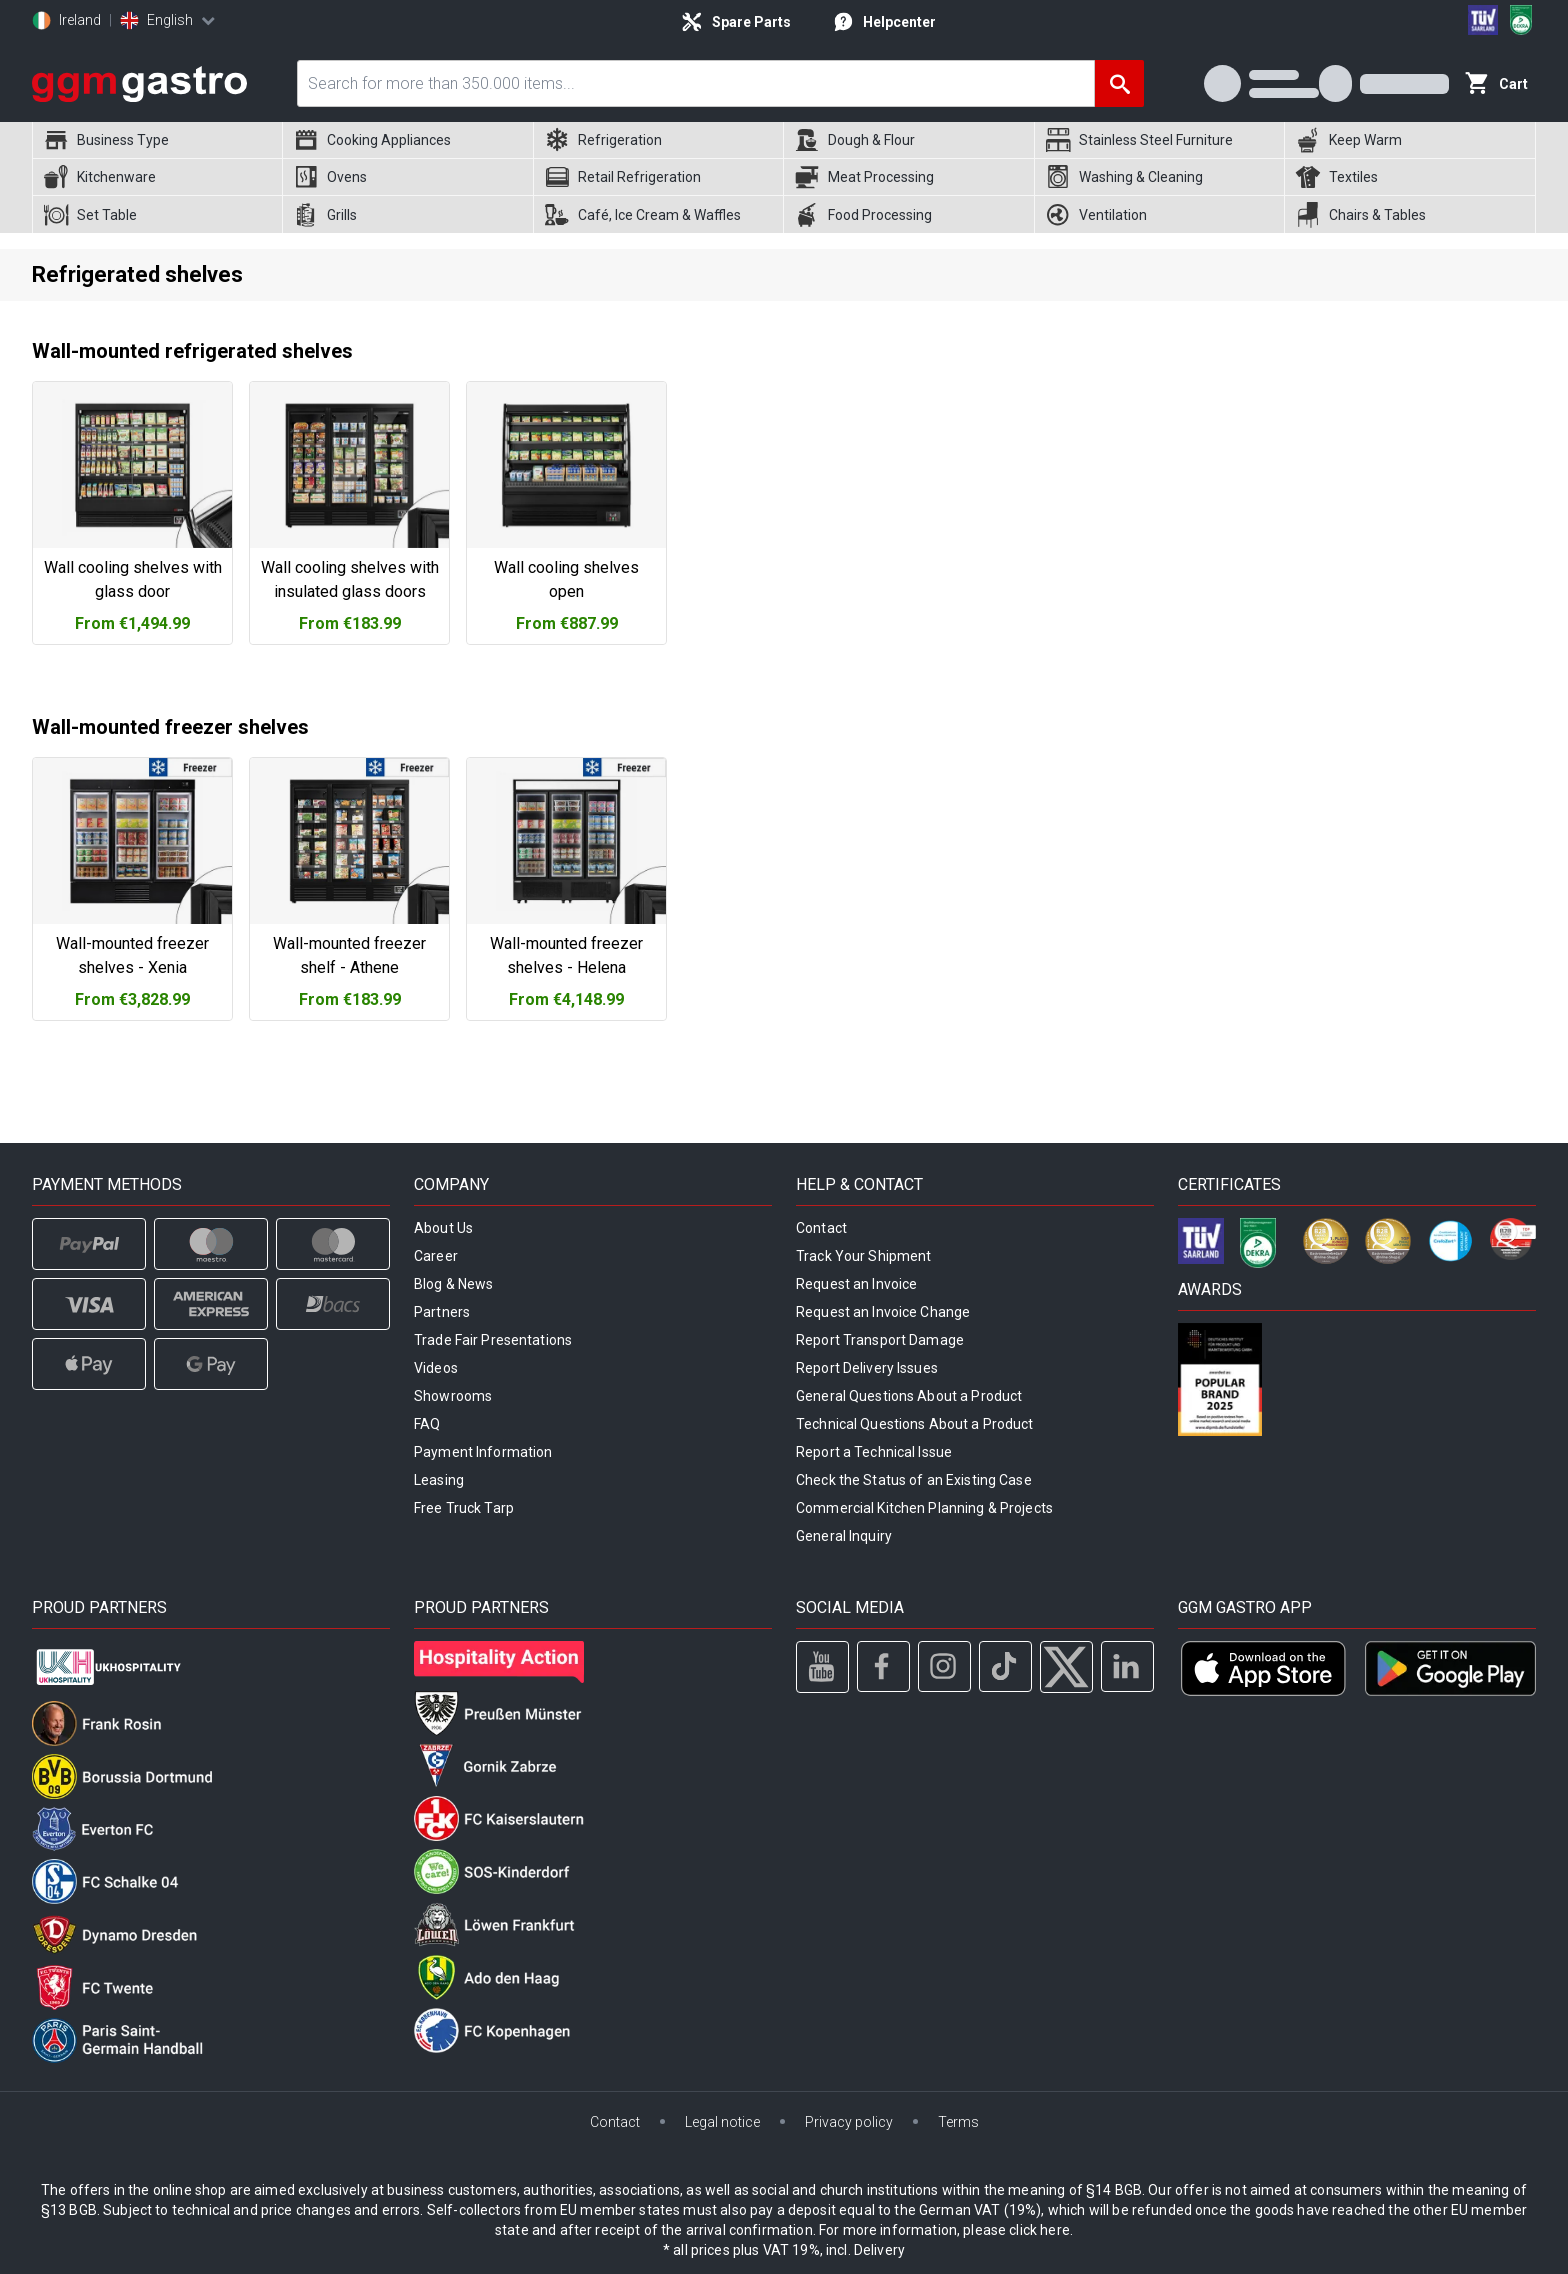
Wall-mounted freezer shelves (170, 727)
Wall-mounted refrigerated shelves (192, 351)
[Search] (1119, 83)
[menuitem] (157, 140)
